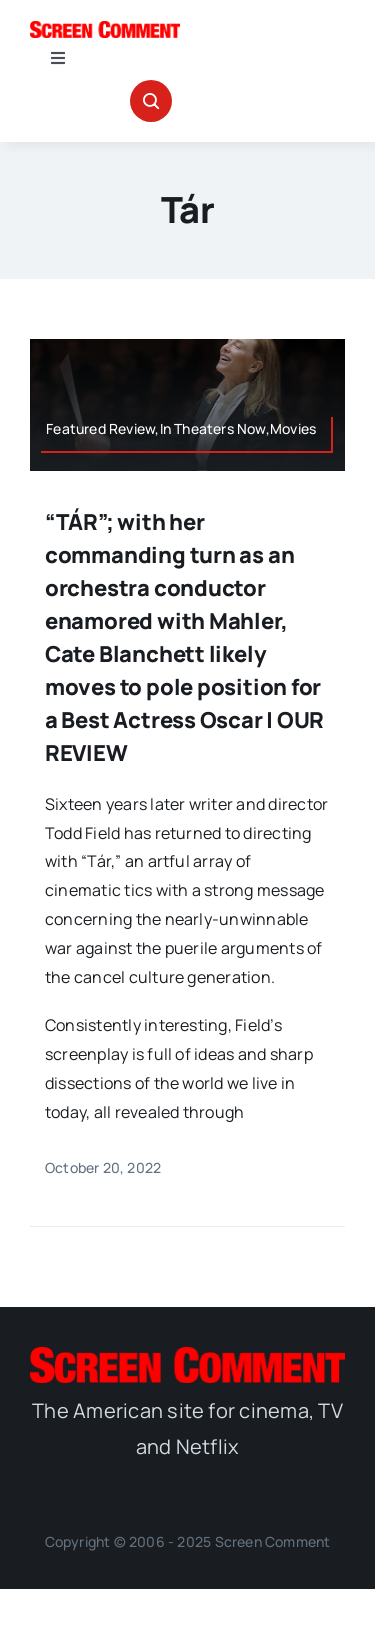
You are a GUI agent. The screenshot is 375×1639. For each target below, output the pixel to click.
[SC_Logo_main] (105, 29)
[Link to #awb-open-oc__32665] (151, 101)
